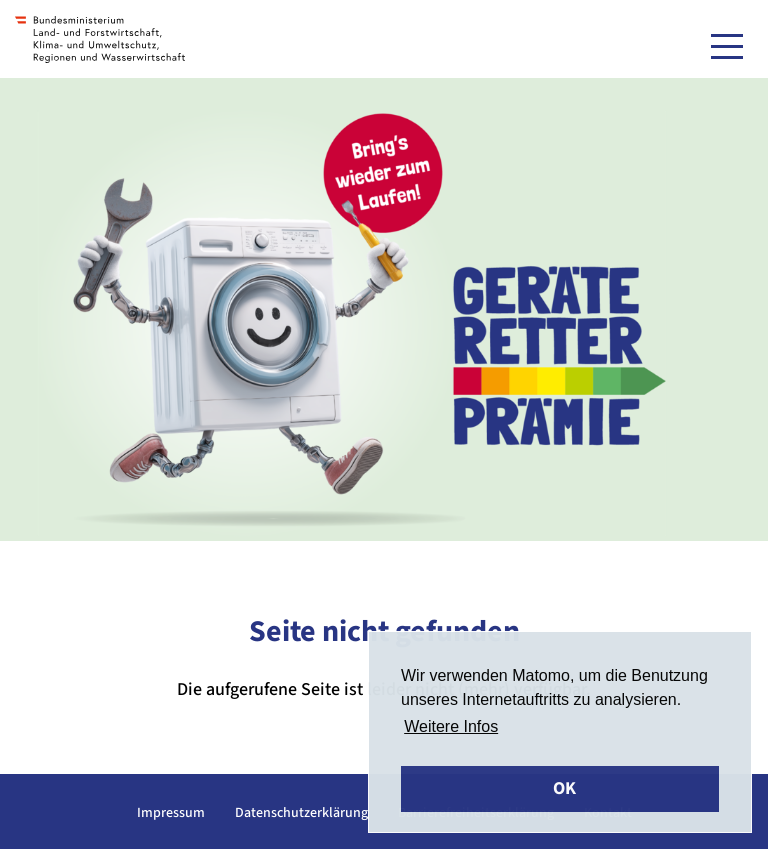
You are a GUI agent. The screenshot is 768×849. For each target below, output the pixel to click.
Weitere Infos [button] (451, 726)
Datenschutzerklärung (301, 813)
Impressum (171, 813)
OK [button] (564, 788)
